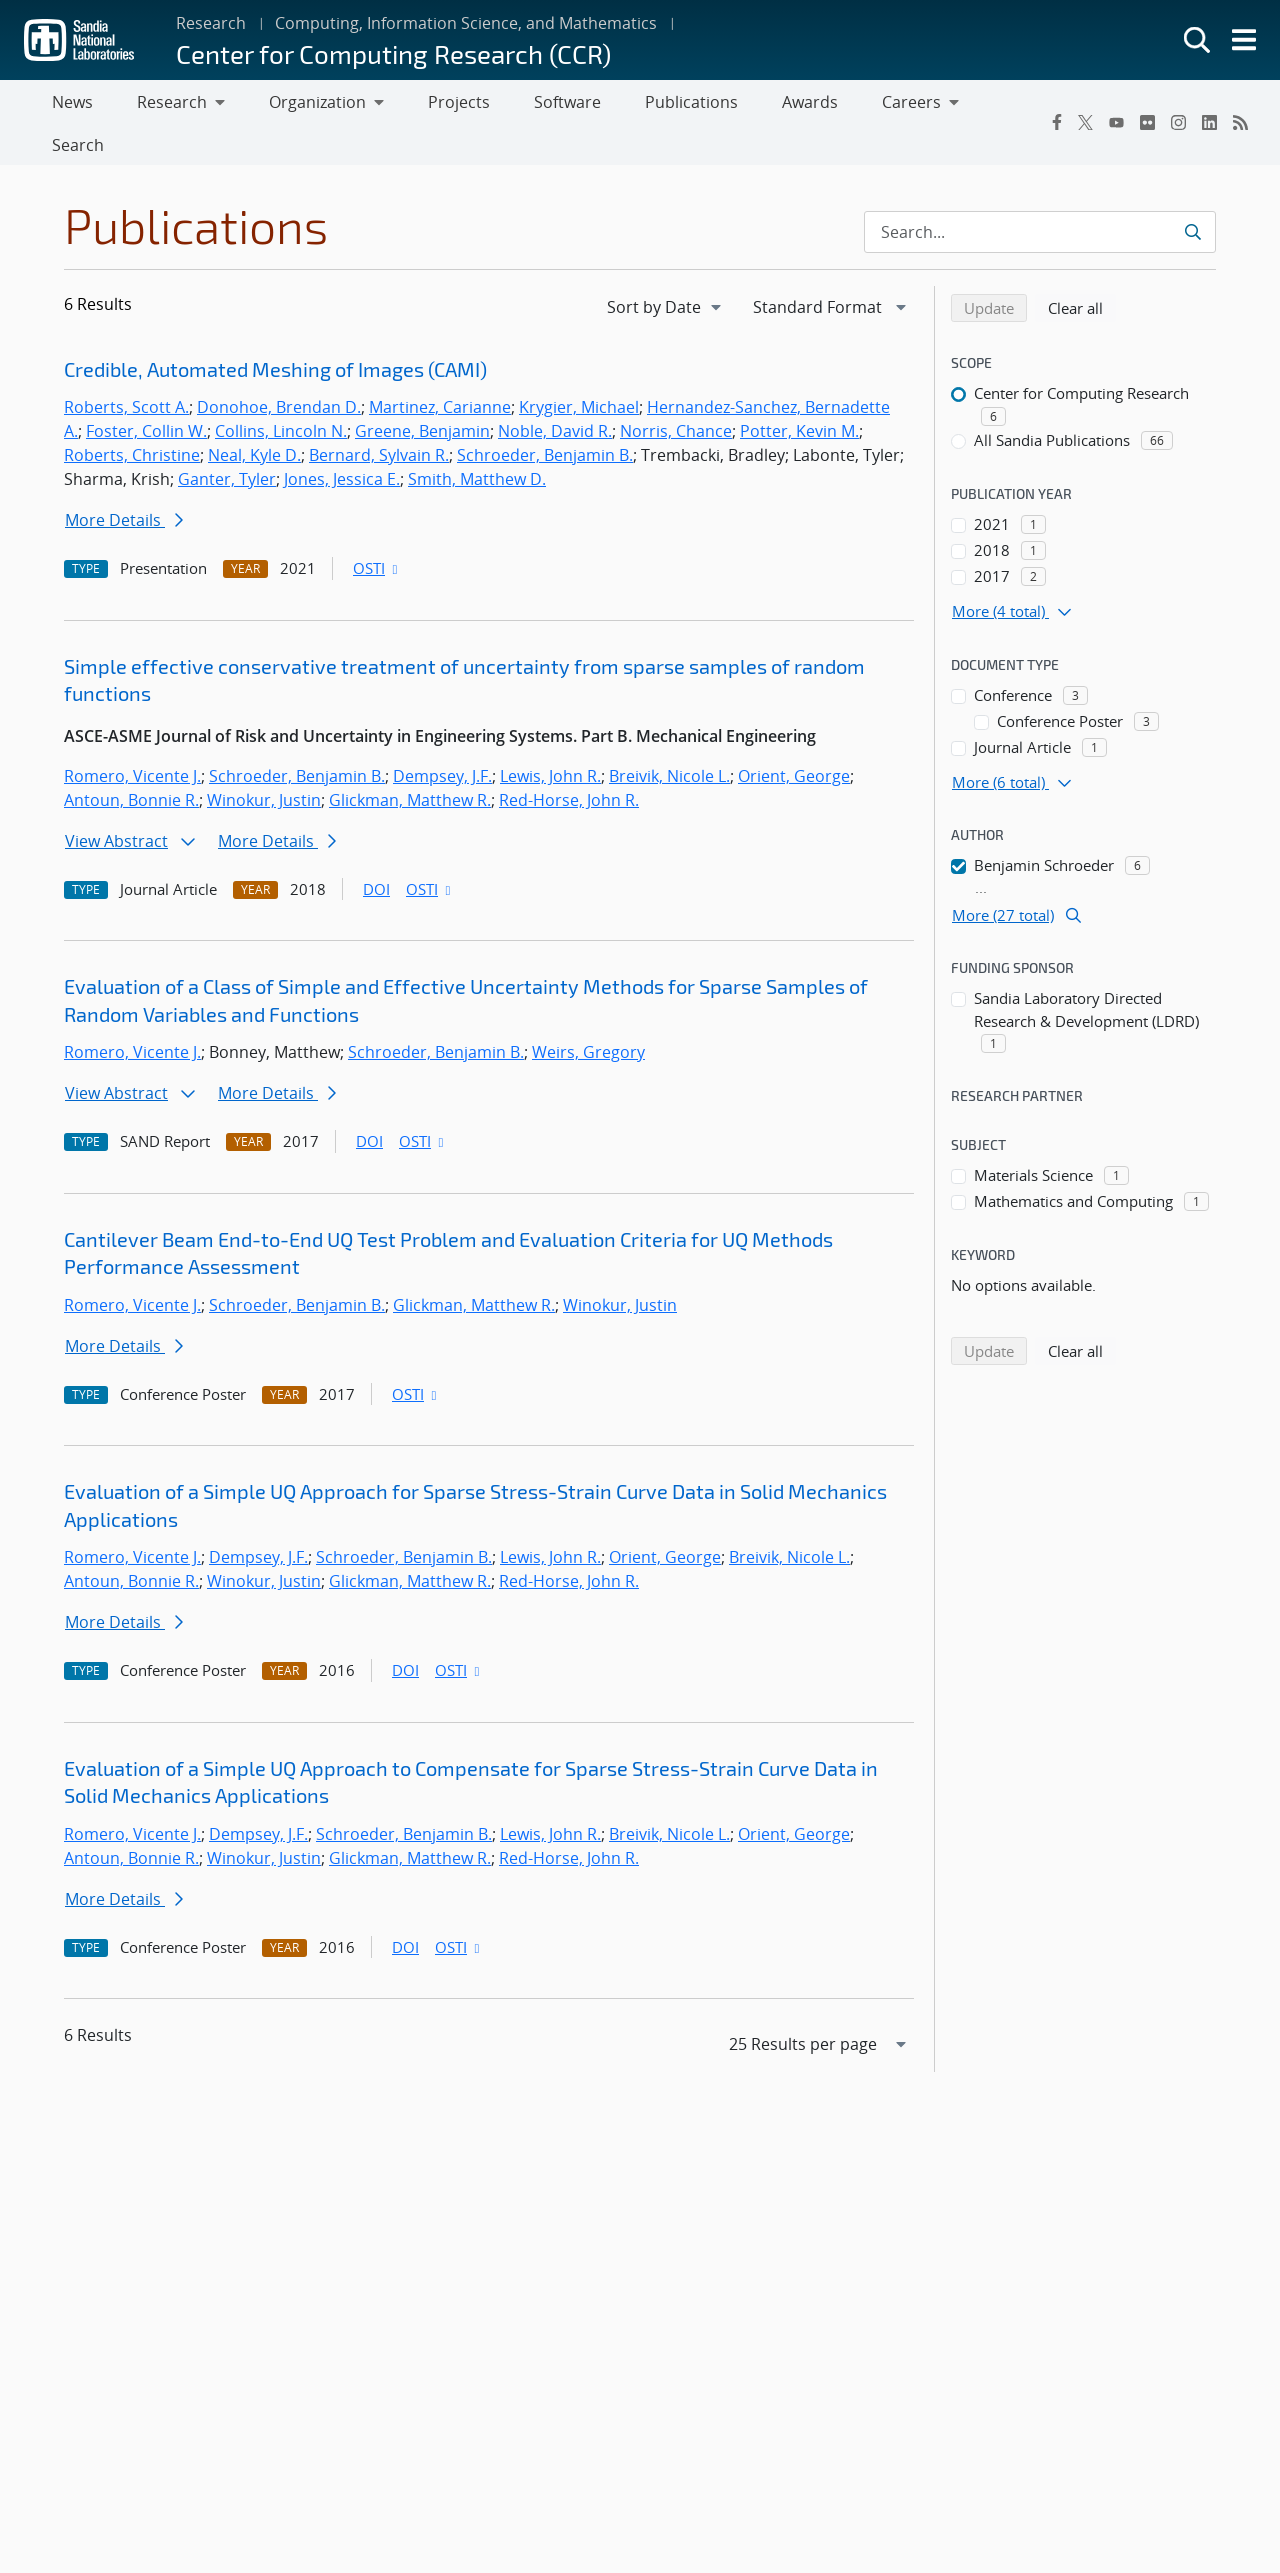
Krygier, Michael (579, 369)
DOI (376, 850)
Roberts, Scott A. (126, 369)
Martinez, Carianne (440, 369)
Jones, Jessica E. (342, 441)
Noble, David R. (555, 393)
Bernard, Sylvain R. (379, 417)
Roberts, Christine (132, 417)
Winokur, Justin (264, 761)
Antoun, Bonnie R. (131, 761)
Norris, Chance (676, 393)
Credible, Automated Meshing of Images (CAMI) (275, 330)
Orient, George (794, 737)
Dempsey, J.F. (442, 737)
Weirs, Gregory (588, 1014)
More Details (124, 482)
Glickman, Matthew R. (410, 761)
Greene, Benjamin (422, 393)
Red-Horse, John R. (569, 761)
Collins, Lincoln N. (281, 393)
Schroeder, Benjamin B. (545, 417)
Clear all (1082, 268)
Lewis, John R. (550, 737)
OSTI (377, 530)
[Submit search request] (1192, 193)
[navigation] (666, 268)
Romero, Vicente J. (132, 737)
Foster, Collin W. (146, 393)
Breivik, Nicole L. (669, 737)
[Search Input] (1040, 193)
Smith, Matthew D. (477, 441)
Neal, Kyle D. (254, 417)
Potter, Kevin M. (799, 393)
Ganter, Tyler (227, 441)
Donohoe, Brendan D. (279, 369)
